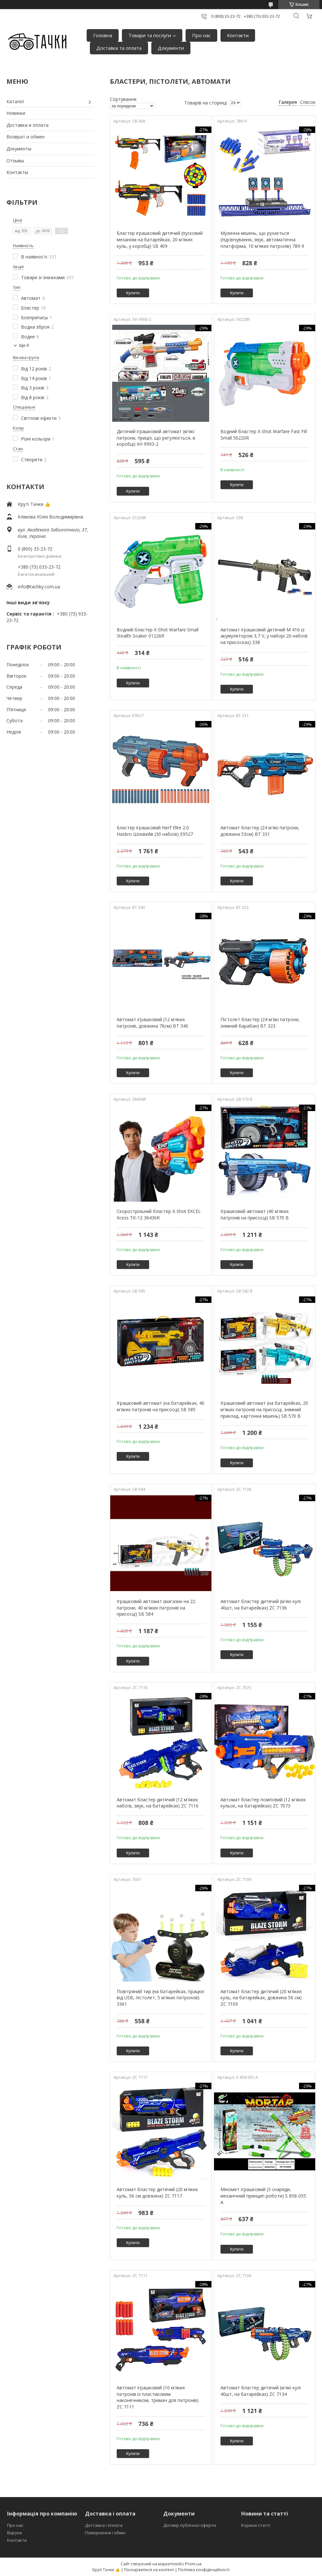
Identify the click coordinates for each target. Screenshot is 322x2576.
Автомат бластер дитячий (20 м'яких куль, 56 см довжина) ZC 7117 (157, 2192)
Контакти (238, 35)
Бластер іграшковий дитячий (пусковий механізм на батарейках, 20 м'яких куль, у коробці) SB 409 (160, 239)
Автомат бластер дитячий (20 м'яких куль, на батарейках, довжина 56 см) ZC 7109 (261, 1997)
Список (308, 102)
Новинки (15, 113)
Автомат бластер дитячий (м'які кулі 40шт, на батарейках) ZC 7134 (260, 2391)
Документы (18, 149)
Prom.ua (193, 2564)
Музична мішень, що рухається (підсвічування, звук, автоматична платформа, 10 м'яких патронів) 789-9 (262, 239)
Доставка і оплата (104, 2525)
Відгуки (14, 2533)
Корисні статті (255, 2525)
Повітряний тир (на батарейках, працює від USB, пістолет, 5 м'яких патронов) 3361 (160, 1997)
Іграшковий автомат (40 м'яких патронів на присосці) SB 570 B (254, 1214)
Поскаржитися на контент (149, 2569)
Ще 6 (24, 345)
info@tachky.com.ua (39, 587)
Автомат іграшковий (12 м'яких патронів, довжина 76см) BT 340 (152, 1022)
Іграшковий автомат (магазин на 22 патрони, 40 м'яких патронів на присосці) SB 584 (156, 1607)
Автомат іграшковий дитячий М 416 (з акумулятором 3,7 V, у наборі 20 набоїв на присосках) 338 (263, 636)
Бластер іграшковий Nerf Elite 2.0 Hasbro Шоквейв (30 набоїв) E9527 (155, 830)
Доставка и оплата (27, 125)
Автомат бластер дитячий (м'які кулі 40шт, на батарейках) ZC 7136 (260, 1604)
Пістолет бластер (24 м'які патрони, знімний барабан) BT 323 (260, 1022)
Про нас (201, 35)
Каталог (15, 101)
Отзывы (15, 161)
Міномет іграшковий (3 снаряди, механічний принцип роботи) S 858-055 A (263, 2195)
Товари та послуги (149, 35)
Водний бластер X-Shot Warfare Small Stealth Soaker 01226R (158, 633)
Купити (133, 292)
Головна (102, 35)
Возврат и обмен (25, 137)
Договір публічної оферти (189, 2525)
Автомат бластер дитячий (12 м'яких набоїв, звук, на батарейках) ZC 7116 (158, 1802)
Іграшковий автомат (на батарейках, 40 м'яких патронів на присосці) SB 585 (160, 1406)
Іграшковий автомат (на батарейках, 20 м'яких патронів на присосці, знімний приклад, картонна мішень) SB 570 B (264, 1409)
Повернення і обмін (105, 2533)
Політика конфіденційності (204, 2569)
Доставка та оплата (119, 48)
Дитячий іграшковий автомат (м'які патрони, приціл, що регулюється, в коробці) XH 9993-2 (156, 437)
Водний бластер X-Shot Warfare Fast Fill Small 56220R (263, 434)
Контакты (17, 172)
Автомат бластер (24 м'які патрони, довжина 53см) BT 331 (259, 830)
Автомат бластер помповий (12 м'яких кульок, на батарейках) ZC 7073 (263, 1802)
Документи (171, 48)
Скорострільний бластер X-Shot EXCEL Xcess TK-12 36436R (159, 1214)
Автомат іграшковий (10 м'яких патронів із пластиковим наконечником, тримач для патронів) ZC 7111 (158, 2397)
